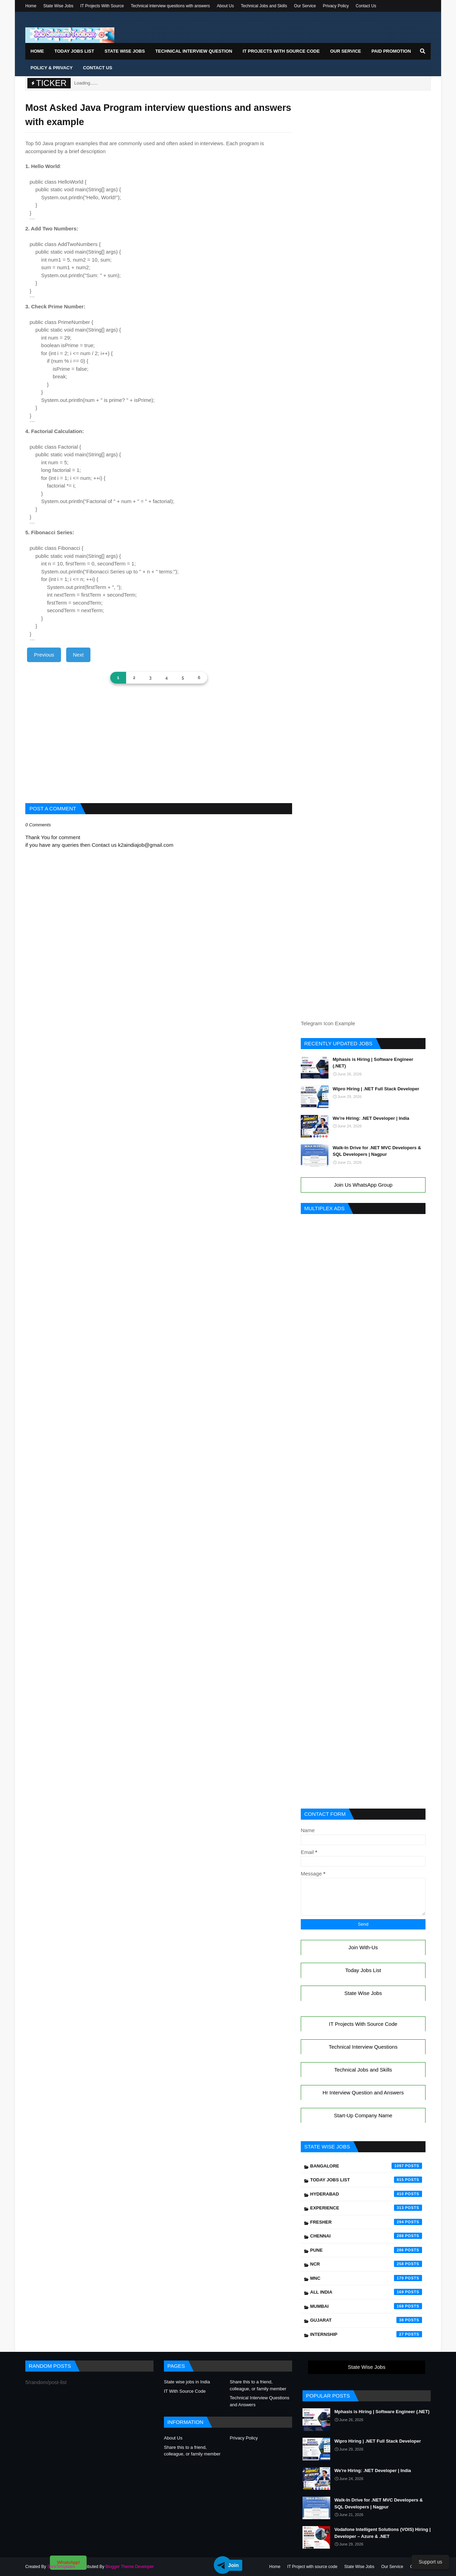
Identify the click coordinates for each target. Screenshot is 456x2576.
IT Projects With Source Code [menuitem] (281, 51)
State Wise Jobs (58, 5)
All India (366, 2292)
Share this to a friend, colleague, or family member (258, 2385)
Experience (366, 2208)
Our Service (305, 5)
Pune (366, 2250)
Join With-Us (363, 1947)
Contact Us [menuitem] (97, 67)
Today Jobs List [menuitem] (74, 51)
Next (78, 655)
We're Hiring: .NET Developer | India (371, 1118)
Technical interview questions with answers (170, 5)
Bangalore (366, 2166)
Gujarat (366, 2320)
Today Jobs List (363, 1970)
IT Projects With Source (102, 5)
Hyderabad (366, 2194)
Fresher (366, 2222)
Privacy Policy (336, 5)
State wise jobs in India (187, 2381)
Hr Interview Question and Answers (363, 2092)
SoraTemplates (61, 2566)
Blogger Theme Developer (129, 2566)
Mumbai (366, 2306)
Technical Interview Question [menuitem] (193, 51)
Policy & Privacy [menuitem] (51, 67)
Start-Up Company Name (363, 2115)
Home (30, 5)
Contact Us (366, 5)
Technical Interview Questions (363, 2047)
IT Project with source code (312, 2566)
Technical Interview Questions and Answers (259, 2401)
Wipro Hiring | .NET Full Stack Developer (376, 1088)
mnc (366, 2278)
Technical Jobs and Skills (264, 5)
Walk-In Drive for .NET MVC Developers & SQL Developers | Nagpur (377, 1151)
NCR (366, 2264)
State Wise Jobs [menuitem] (125, 51)
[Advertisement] (158, 754)
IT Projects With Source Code (363, 2024)
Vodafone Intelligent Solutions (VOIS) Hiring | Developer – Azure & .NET (382, 2533)
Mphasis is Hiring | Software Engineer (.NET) (373, 1063)
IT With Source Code (184, 2391)
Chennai (366, 2236)
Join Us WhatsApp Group (363, 1185)
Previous (44, 655)
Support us (430, 2562)
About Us (225, 5)
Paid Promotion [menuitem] (391, 51)
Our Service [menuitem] (345, 51)
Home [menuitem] (37, 51)
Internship (366, 2334)
